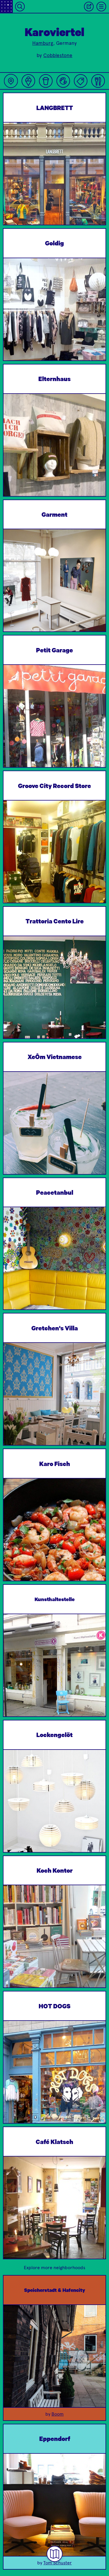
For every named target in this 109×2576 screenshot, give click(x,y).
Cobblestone (57, 55)
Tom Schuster (57, 2563)
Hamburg (42, 43)
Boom (57, 2414)
